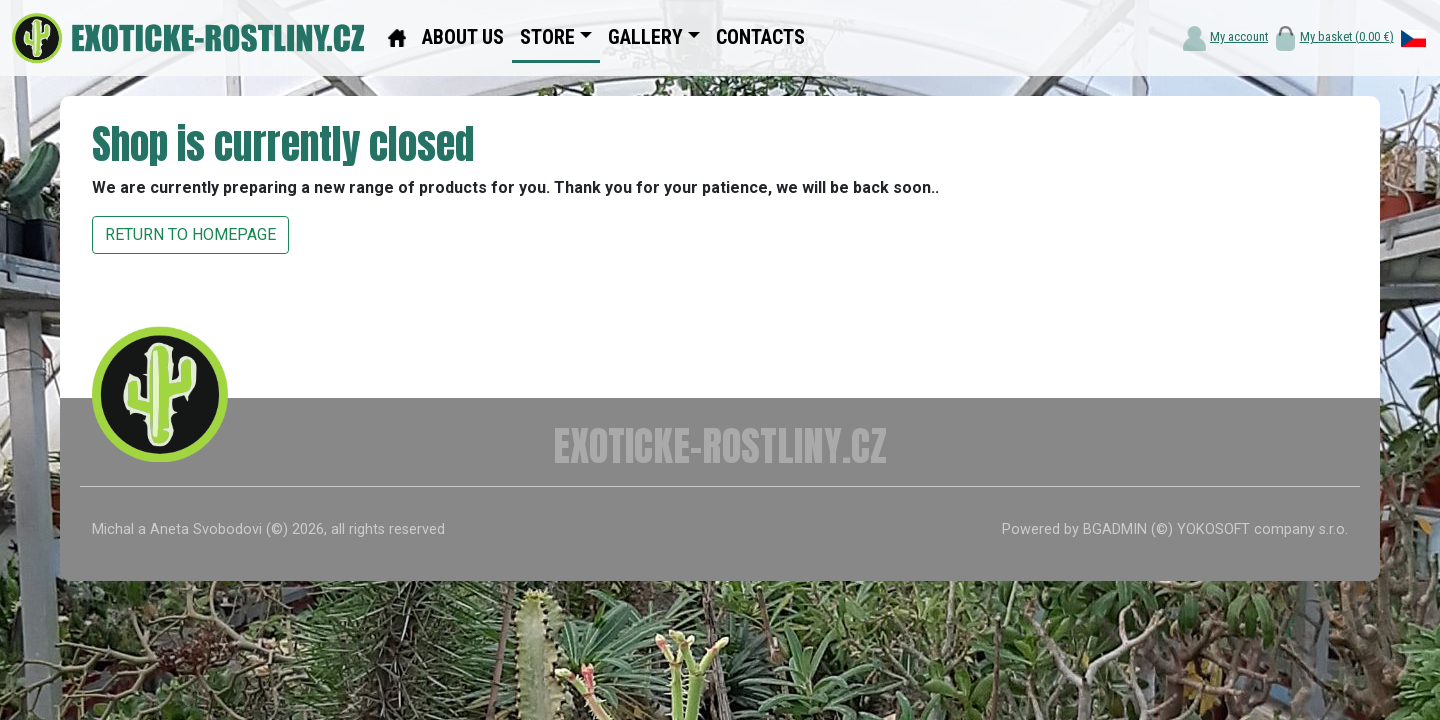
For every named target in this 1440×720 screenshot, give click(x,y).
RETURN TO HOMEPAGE (190, 234)
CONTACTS (760, 37)
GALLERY (645, 37)
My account (1239, 36)
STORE (547, 37)
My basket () (1347, 36)
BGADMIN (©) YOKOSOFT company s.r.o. (1215, 529)
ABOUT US (463, 37)
